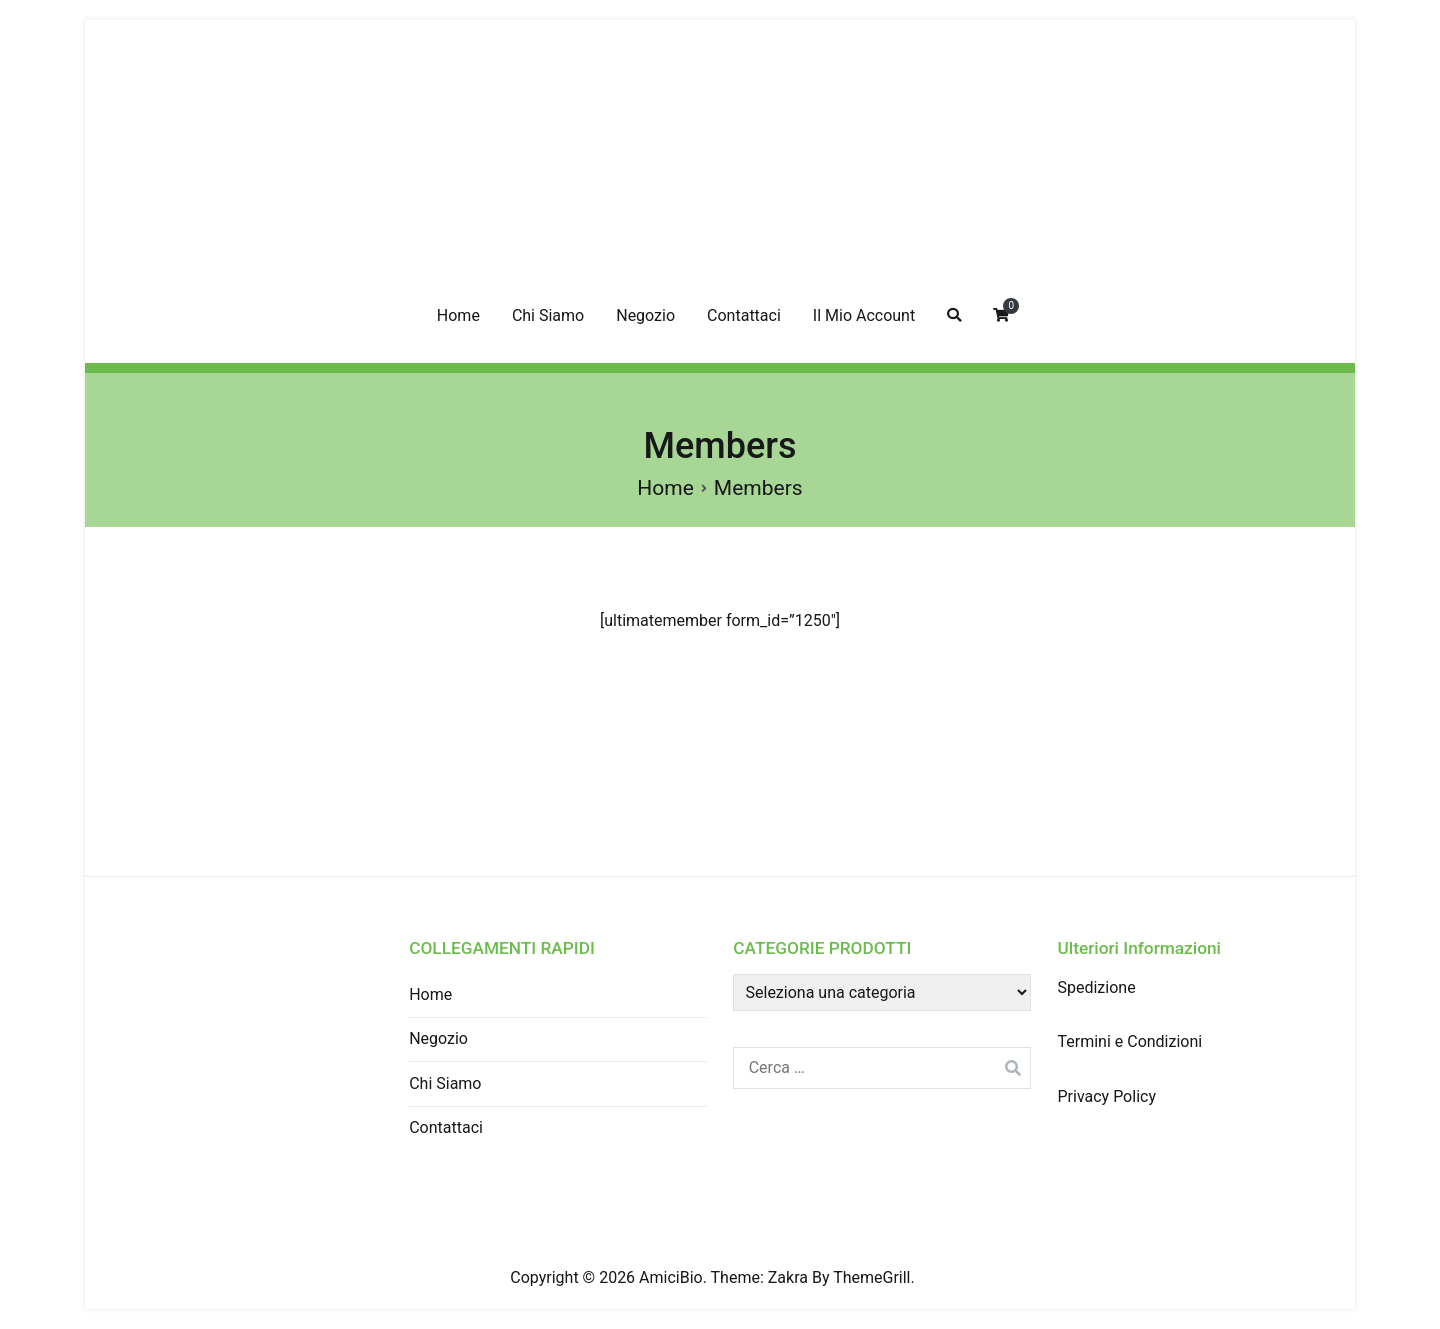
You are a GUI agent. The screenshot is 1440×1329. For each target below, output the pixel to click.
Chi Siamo (548, 315)
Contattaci (744, 315)
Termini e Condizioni (1129, 1041)
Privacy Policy (1106, 1096)
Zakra (788, 1277)
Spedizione (1096, 987)
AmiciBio (671, 1277)
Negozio (645, 315)
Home (458, 315)
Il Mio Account (864, 315)
